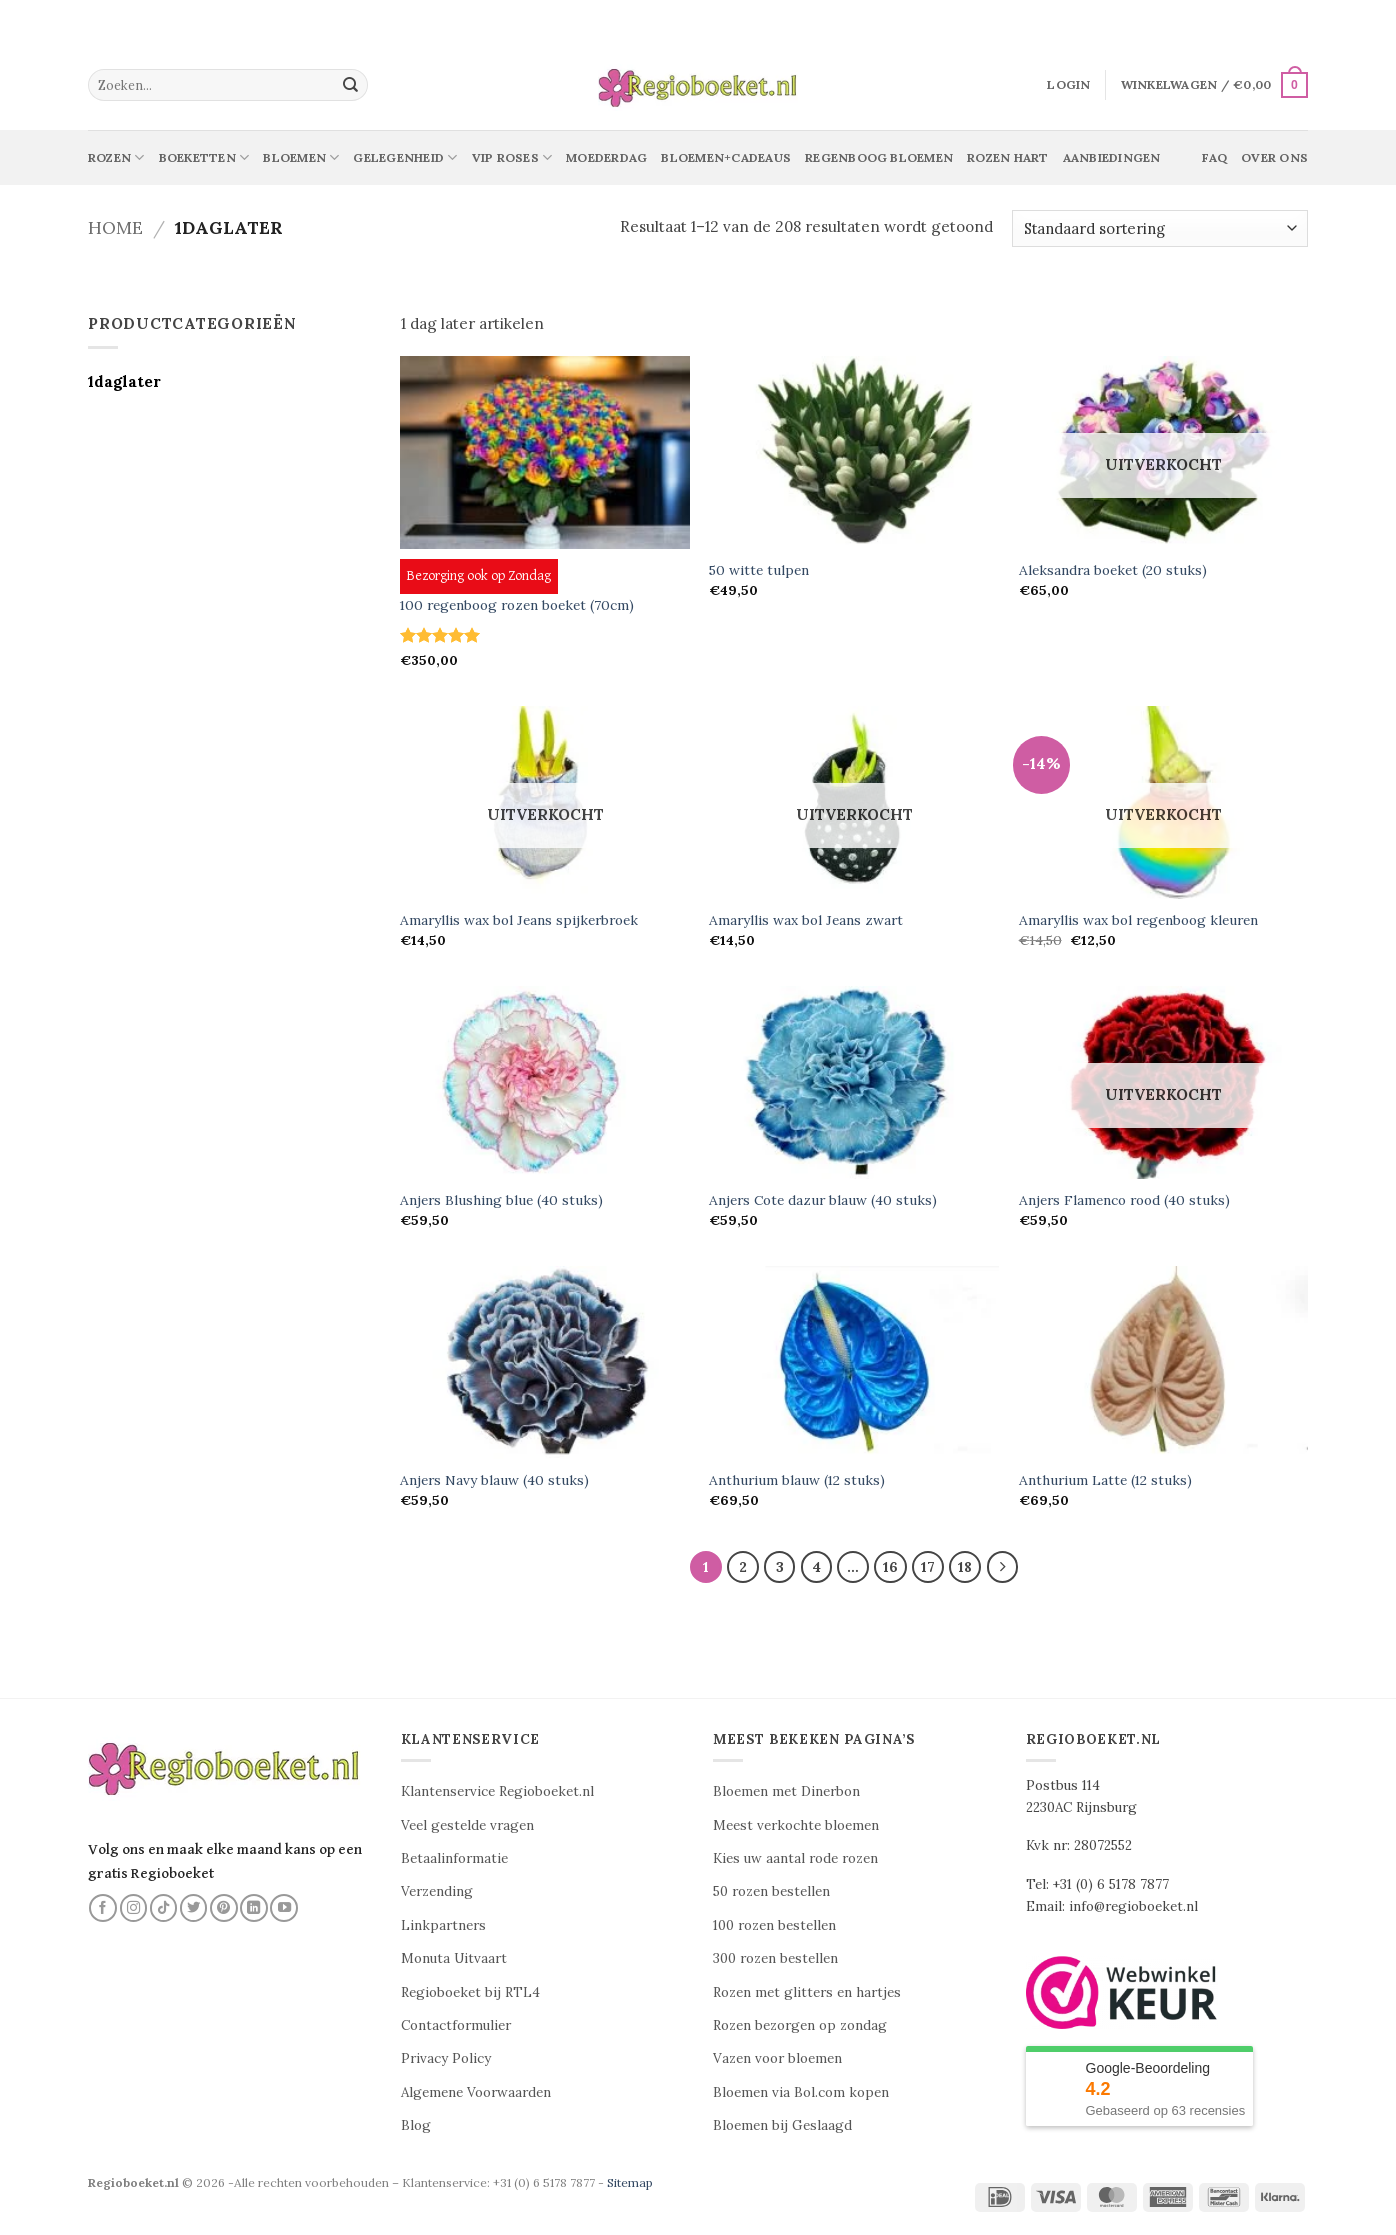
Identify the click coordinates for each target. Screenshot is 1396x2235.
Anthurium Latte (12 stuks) (1105, 1480)
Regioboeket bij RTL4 (470, 1992)
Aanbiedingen (1112, 157)
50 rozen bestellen (771, 1892)
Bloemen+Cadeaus (726, 157)
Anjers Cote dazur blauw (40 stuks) (823, 1200)
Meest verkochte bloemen (796, 1825)
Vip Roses (512, 157)
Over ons (1274, 157)
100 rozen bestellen (774, 1925)
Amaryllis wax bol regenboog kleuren (1138, 920)
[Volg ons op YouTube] (284, 1908)
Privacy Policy (446, 2059)
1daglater (124, 381)
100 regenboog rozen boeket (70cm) (517, 605)
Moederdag (606, 157)
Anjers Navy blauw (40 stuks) (494, 1480)
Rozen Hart (1007, 157)
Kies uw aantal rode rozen (795, 1858)
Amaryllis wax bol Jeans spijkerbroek (519, 920)
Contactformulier (456, 2025)
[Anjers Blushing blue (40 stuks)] (545, 1082)
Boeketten (204, 157)
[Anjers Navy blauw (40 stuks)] (545, 1362)
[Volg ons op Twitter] (194, 1908)
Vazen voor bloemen (777, 2059)
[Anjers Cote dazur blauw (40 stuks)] (854, 1082)
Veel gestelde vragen (467, 1825)
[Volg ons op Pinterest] (224, 1908)
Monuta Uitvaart (454, 1959)
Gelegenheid (405, 157)
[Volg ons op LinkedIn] (254, 1908)
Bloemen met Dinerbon (786, 1792)
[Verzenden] (351, 85)
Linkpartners (443, 1925)
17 (929, 1567)
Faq (1214, 157)
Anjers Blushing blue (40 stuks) (501, 1200)
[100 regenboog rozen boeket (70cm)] (545, 452)
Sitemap (630, 2182)
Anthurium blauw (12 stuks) (797, 1480)
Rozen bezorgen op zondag (800, 2025)
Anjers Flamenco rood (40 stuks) (1124, 1200)
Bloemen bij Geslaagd (782, 2126)
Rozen (116, 157)
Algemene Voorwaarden (476, 2092)
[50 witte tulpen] (854, 452)
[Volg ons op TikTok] (164, 1908)
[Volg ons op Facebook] (103, 1908)
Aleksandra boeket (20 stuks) (1113, 570)
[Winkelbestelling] (1160, 228)
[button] (1068, 85)
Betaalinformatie (454, 1858)
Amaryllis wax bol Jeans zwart (806, 920)
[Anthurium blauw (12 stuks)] (854, 1362)
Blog (416, 2126)
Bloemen (301, 157)
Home (115, 227)
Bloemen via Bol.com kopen (801, 2092)
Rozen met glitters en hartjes (807, 1992)
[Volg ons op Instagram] (134, 1908)
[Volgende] (1003, 1567)
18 (966, 1567)
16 (891, 1567)
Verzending (437, 1892)
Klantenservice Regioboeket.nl (497, 1792)
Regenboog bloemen (879, 157)
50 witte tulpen (759, 570)
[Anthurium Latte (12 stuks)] (1164, 1362)
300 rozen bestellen (775, 1959)
